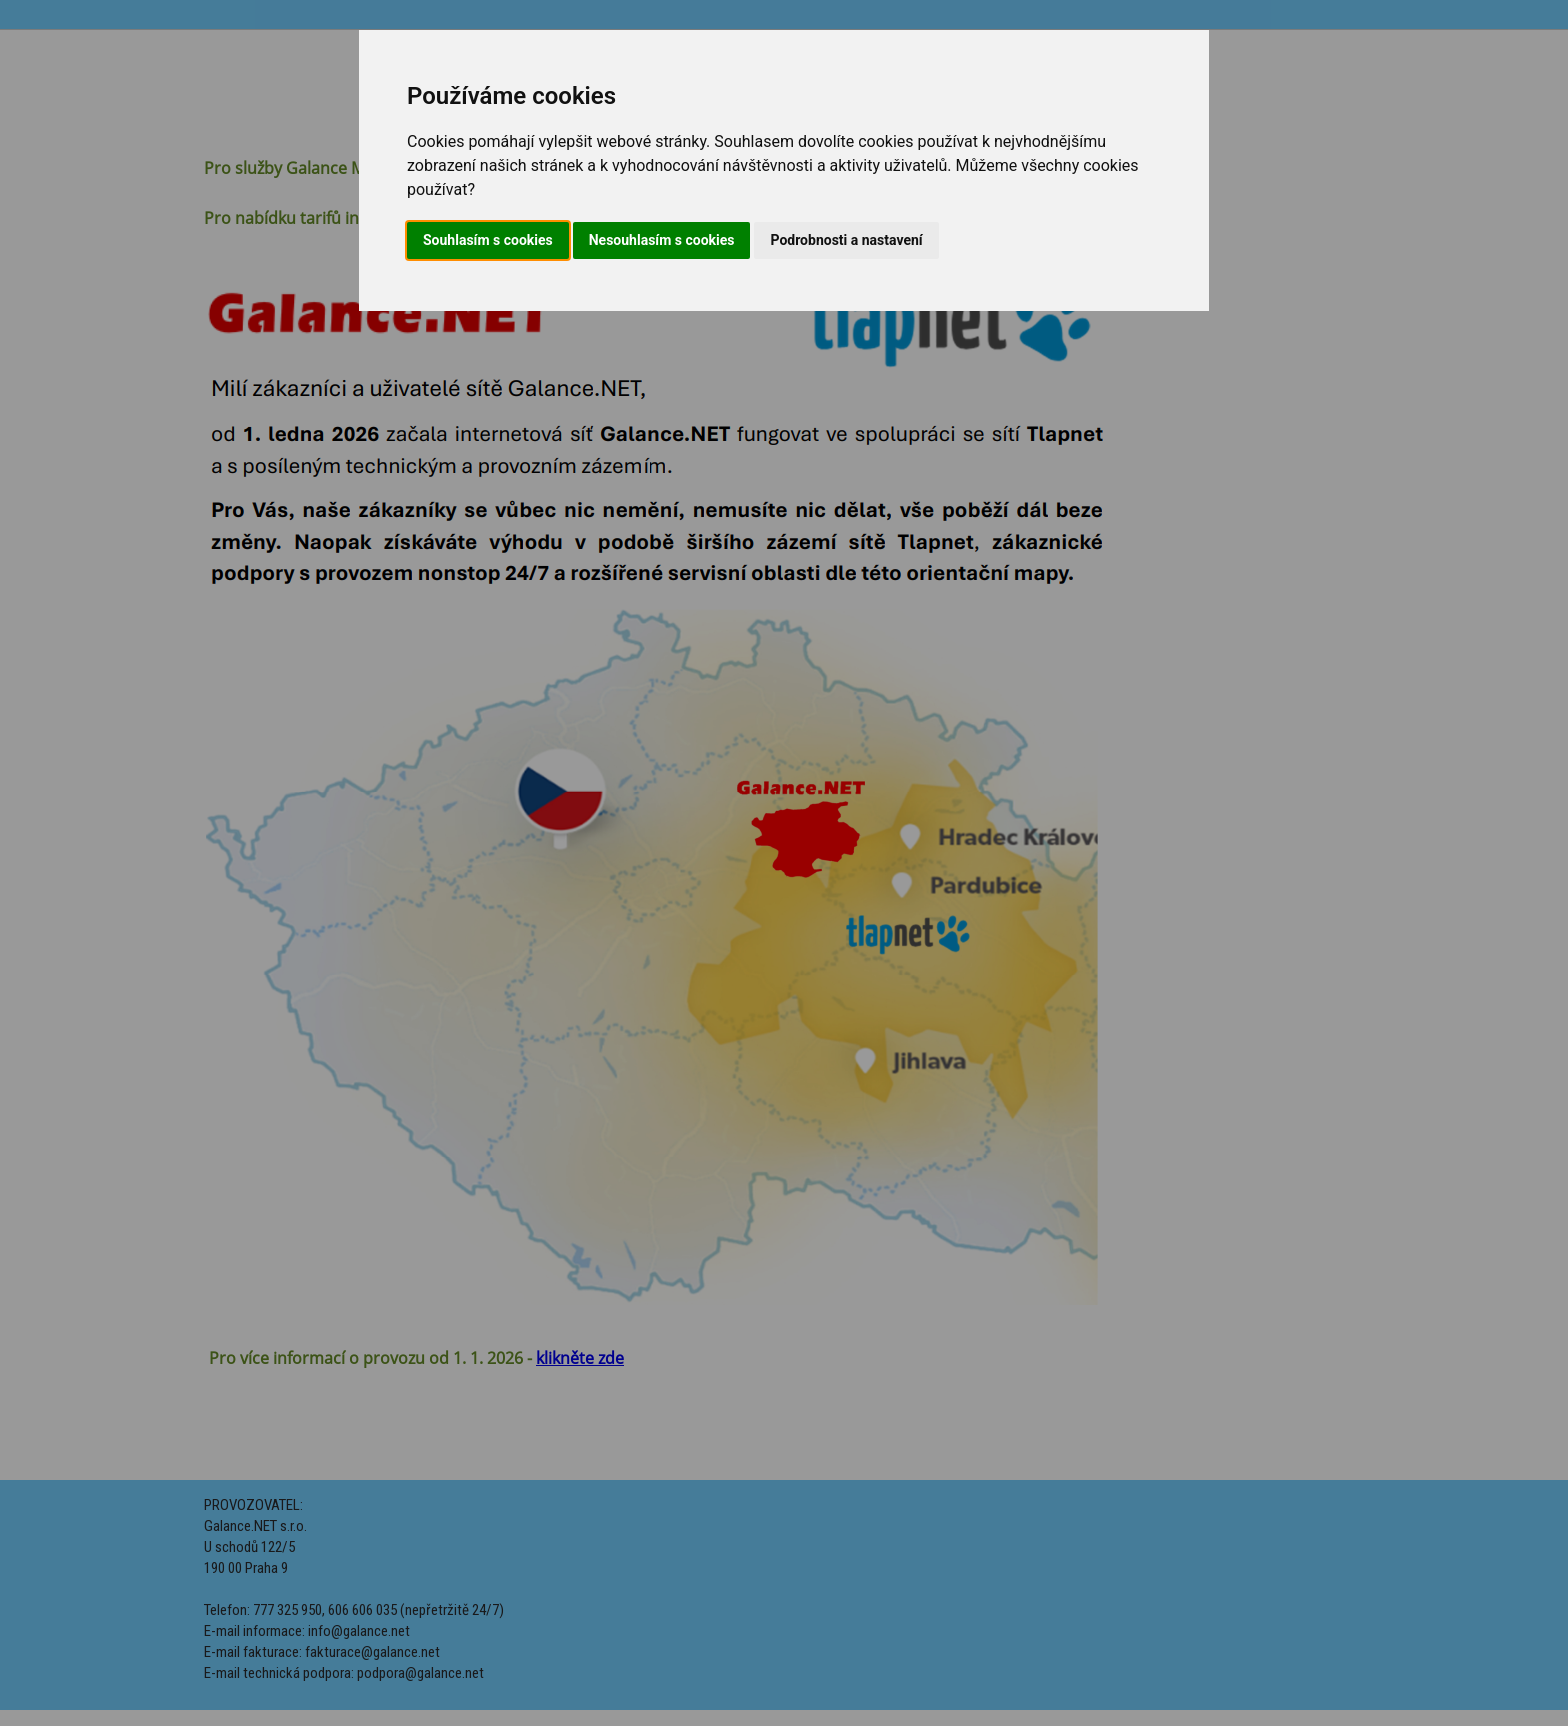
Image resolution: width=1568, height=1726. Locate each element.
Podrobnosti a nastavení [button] (846, 240)
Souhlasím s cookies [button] (488, 240)
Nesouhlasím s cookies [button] (662, 240)
